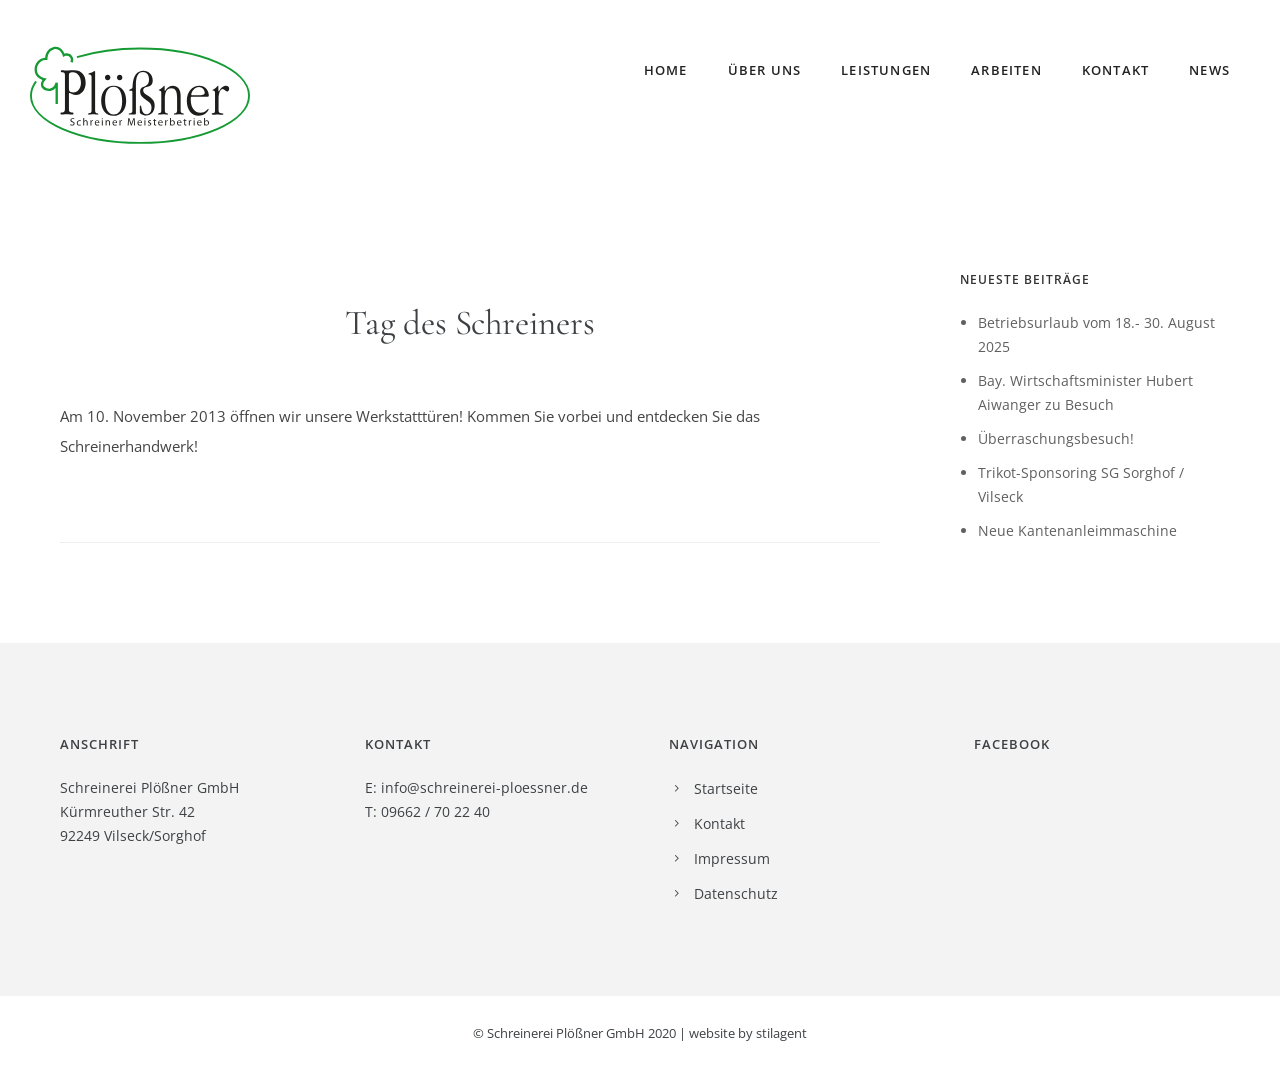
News (1209, 70)
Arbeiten (1006, 70)
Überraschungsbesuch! (1056, 438)
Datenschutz (736, 893)
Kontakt (1115, 70)
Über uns (765, 70)
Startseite (726, 788)
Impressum (732, 858)
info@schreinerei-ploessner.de (484, 787)
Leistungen (886, 70)
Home (666, 70)
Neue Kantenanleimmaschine (1077, 530)
